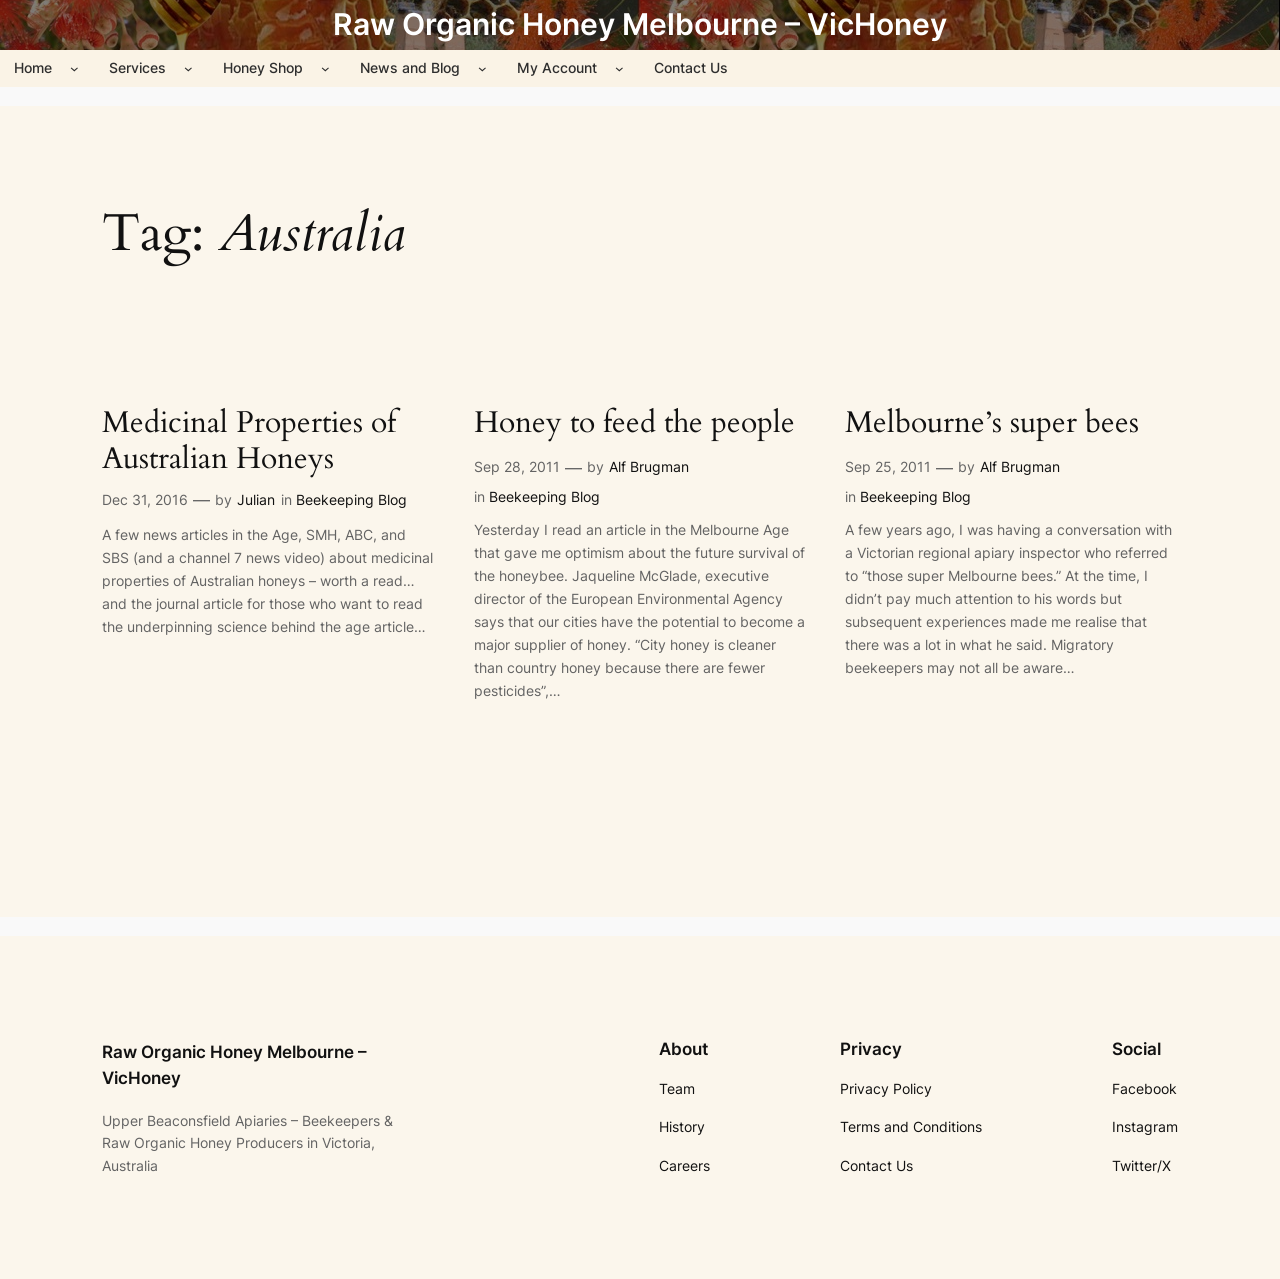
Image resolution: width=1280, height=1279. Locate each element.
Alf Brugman (649, 466)
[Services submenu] (188, 68)
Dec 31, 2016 (145, 499)
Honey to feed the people (634, 424)
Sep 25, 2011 (888, 466)
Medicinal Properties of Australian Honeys (249, 441)
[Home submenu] (74, 68)
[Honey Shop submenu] (325, 68)
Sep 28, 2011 (517, 466)
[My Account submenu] (619, 68)
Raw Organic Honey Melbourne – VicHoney (640, 24)
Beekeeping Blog (351, 499)
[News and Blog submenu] (482, 68)
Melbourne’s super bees (992, 424)
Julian (256, 499)
